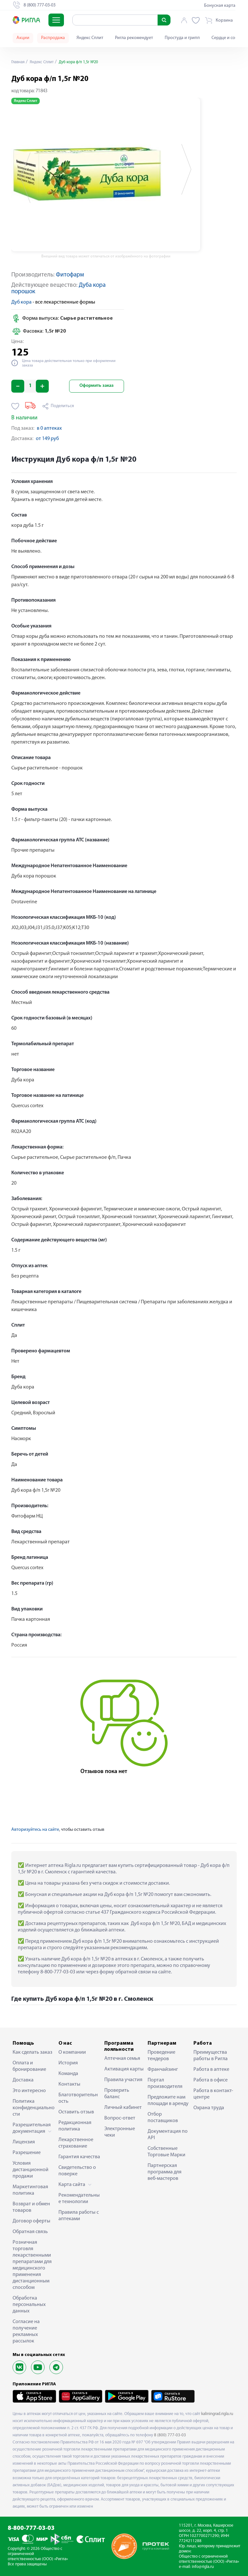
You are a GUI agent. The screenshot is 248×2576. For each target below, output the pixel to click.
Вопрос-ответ (119, 2118)
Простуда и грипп (182, 37)
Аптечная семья (122, 2058)
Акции (22, 37)
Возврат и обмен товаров (31, 2207)
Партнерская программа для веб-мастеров (164, 2172)
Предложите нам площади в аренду (168, 2100)
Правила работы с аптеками (78, 2215)
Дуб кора (21, 302)
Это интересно (29, 2090)
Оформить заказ (96, 386)
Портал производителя (165, 2083)
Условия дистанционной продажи (30, 2170)
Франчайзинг (163, 2069)
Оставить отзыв (76, 2112)
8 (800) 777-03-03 (170, 2435)
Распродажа (53, 37)
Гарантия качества (79, 2157)
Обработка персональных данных (29, 2305)
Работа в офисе (210, 2080)
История (68, 2063)
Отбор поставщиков (163, 2117)
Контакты (69, 2084)
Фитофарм (70, 275)
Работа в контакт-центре (213, 2094)
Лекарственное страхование (75, 2143)
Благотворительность (78, 2098)
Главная (19, 62)
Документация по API (168, 2134)
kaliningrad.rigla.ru (217, 2414)
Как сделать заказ (32, 2052)
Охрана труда (208, 2107)
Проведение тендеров (161, 2055)
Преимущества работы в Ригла (210, 2055)
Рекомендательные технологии (79, 2198)
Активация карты (124, 2069)
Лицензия (24, 2142)
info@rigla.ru (203, 2567)
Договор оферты (31, 2221)
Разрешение (27, 2152)
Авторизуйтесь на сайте (35, 1829)
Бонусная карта (219, 5)
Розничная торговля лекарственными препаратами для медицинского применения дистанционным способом (32, 2265)
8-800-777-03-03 (31, 2528)
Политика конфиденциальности (34, 2108)
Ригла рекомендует (134, 37)
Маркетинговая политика (30, 2190)
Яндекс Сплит (90, 37)
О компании (72, 2052)
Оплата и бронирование (29, 2066)
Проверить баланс (116, 2094)
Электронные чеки (119, 2132)
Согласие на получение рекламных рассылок (26, 2331)
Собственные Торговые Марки (166, 2152)
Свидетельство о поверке (77, 2171)
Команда (68, 2073)
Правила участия (123, 2079)
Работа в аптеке (211, 2069)
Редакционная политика (74, 2126)
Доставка (23, 2080)
